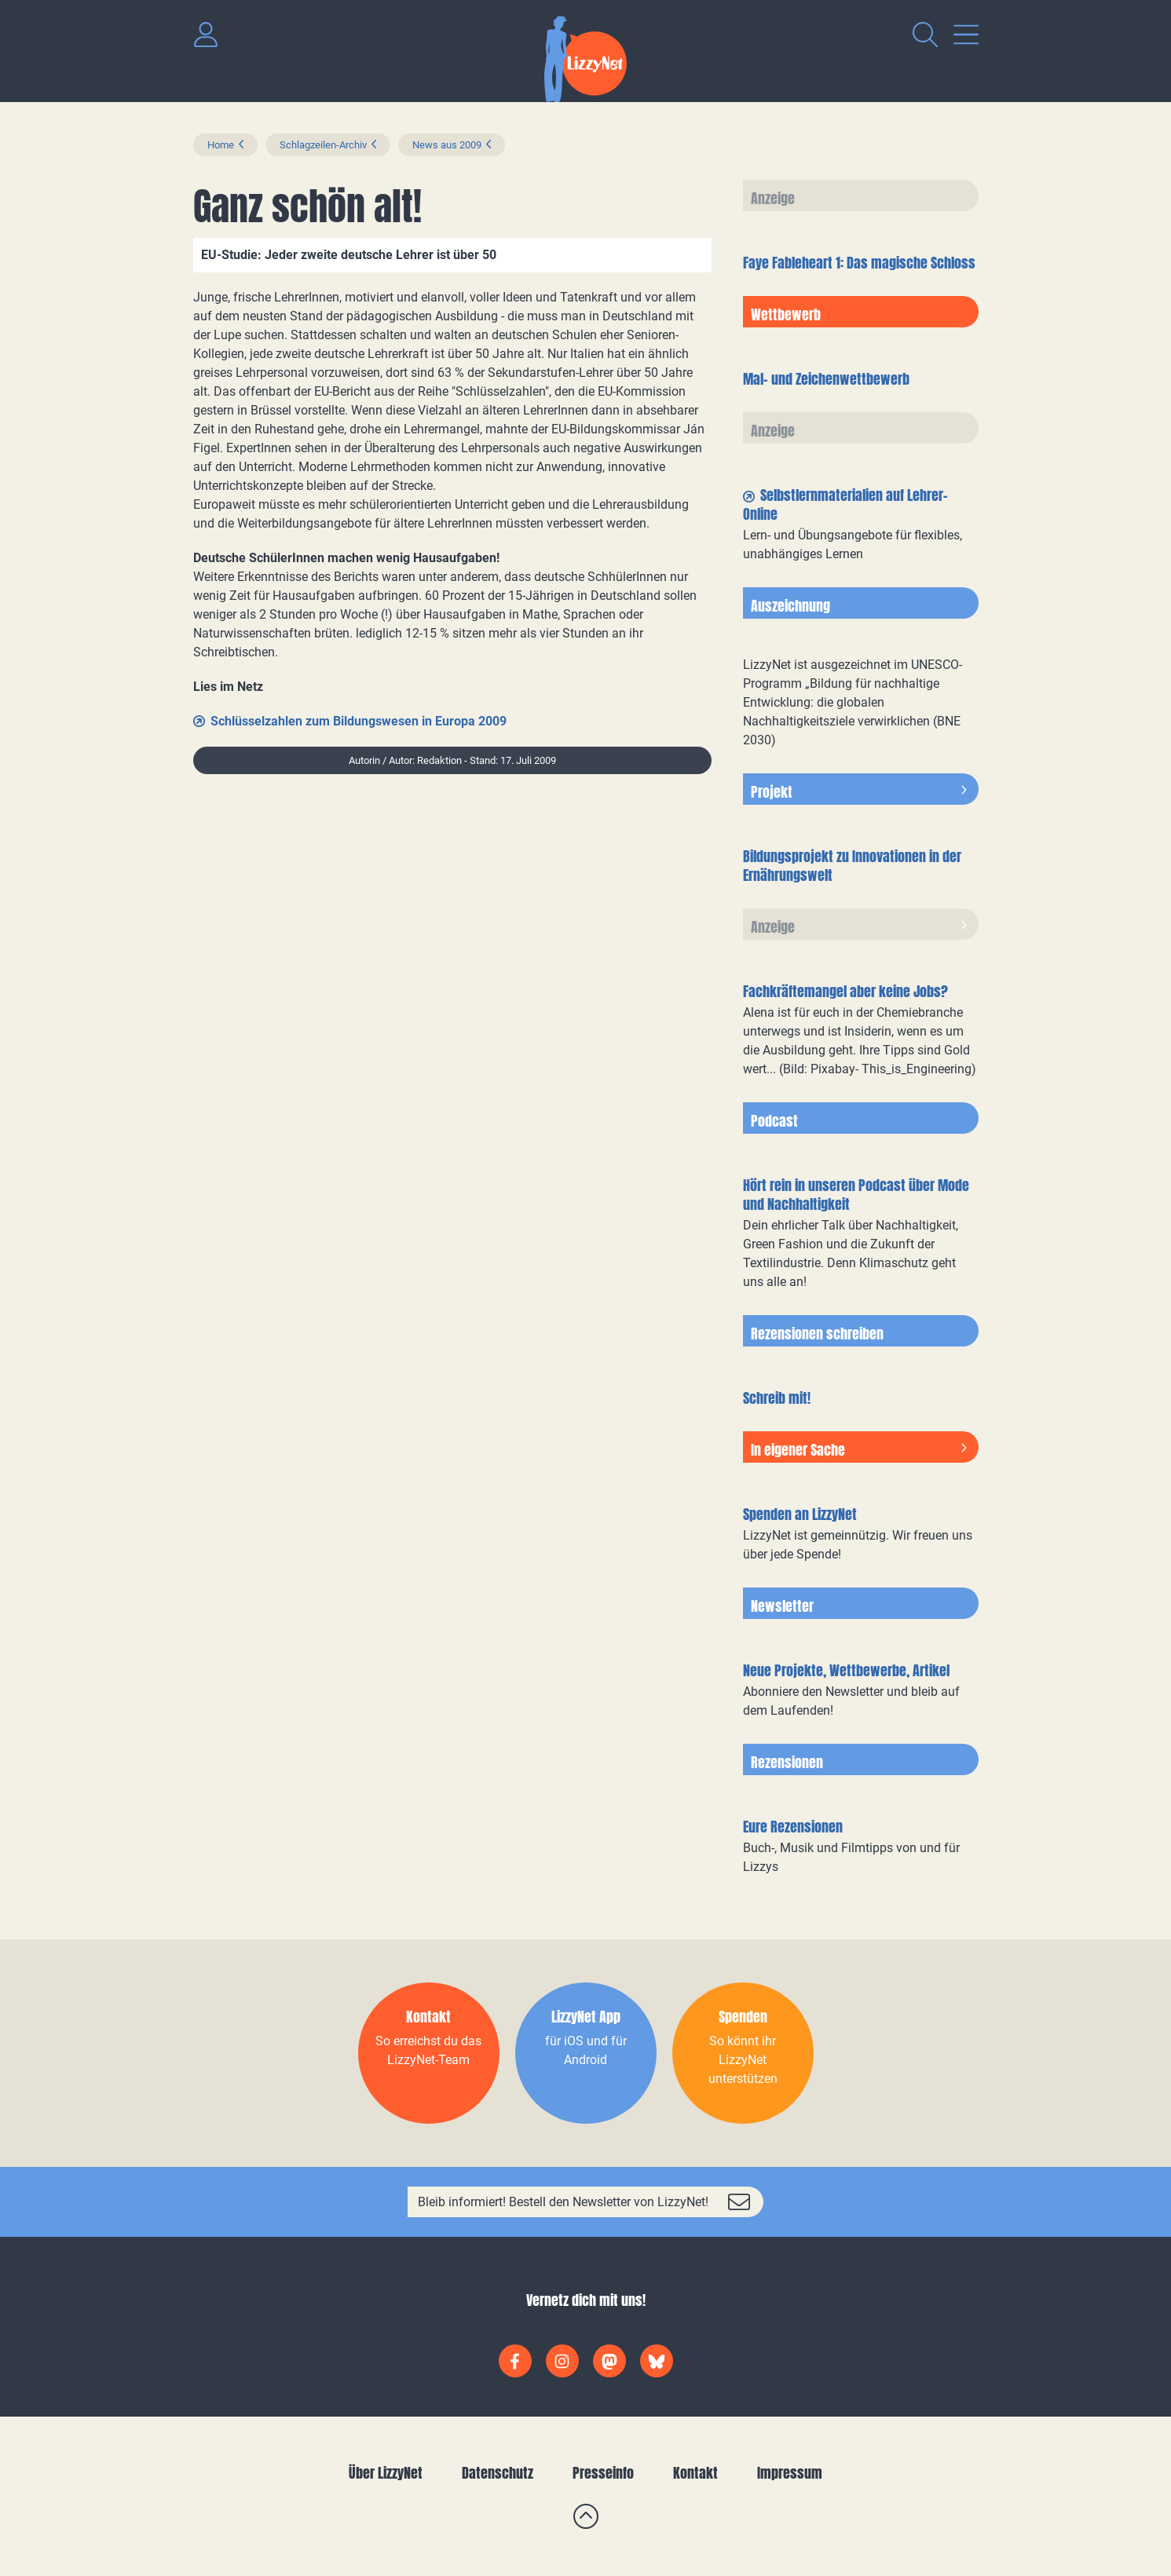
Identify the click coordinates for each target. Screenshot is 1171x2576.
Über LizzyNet (386, 2472)
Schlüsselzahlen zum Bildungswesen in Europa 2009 (358, 721)
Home (220, 145)
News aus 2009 (446, 145)
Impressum (789, 2472)
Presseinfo (603, 2472)
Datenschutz (497, 2472)
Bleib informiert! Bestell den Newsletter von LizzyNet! (563, 2201)
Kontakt (695, 2472)
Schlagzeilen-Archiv (323, 145)
